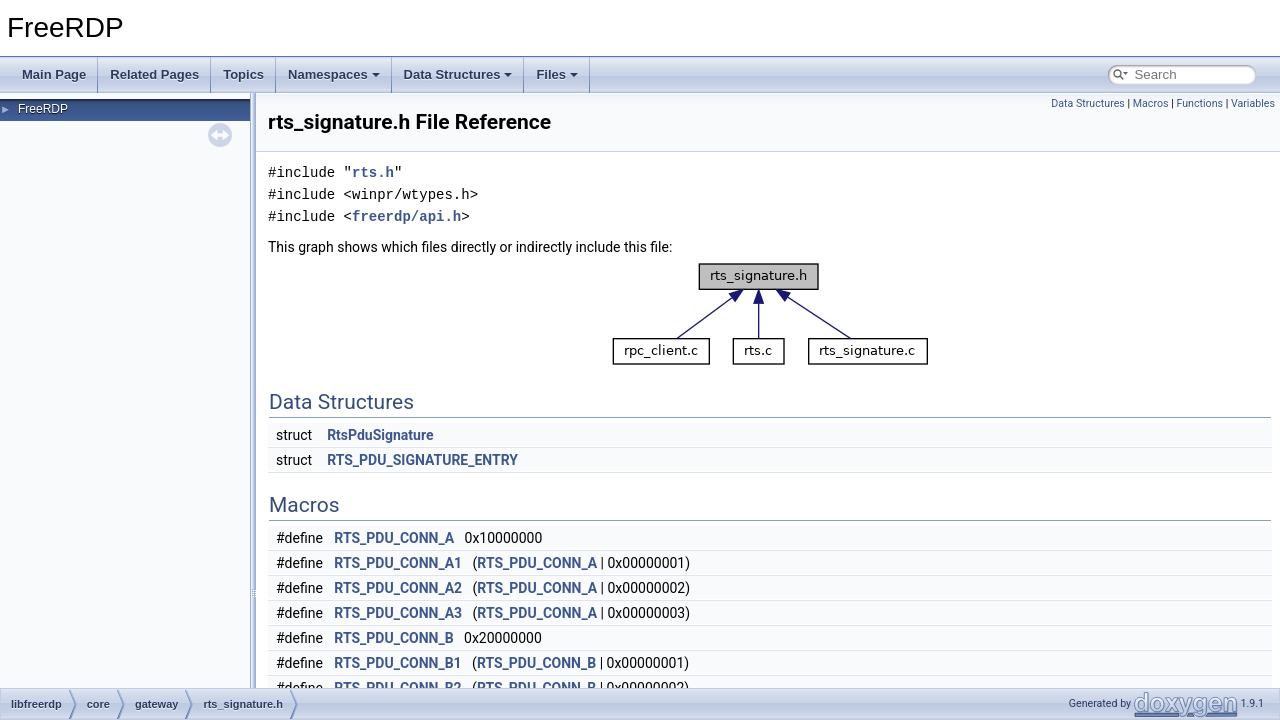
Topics (243, 74)
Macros (1151, 103)
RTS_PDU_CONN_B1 (397, 663)
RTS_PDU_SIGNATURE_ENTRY (422, 460)
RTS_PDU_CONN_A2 (398, 588)
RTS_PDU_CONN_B (393, 638)
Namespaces (334, 74)
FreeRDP (43, 109)
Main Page (54, 74)
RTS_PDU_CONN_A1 (398, 563)
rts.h (373, 172)
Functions (1199, 103)
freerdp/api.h (406, 216)
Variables (1253, 103)
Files (557, 74)
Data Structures (458, 74)
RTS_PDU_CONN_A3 (398, 613)
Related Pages (154, 74)
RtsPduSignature (380, 435)
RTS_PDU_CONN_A (394, 538)
